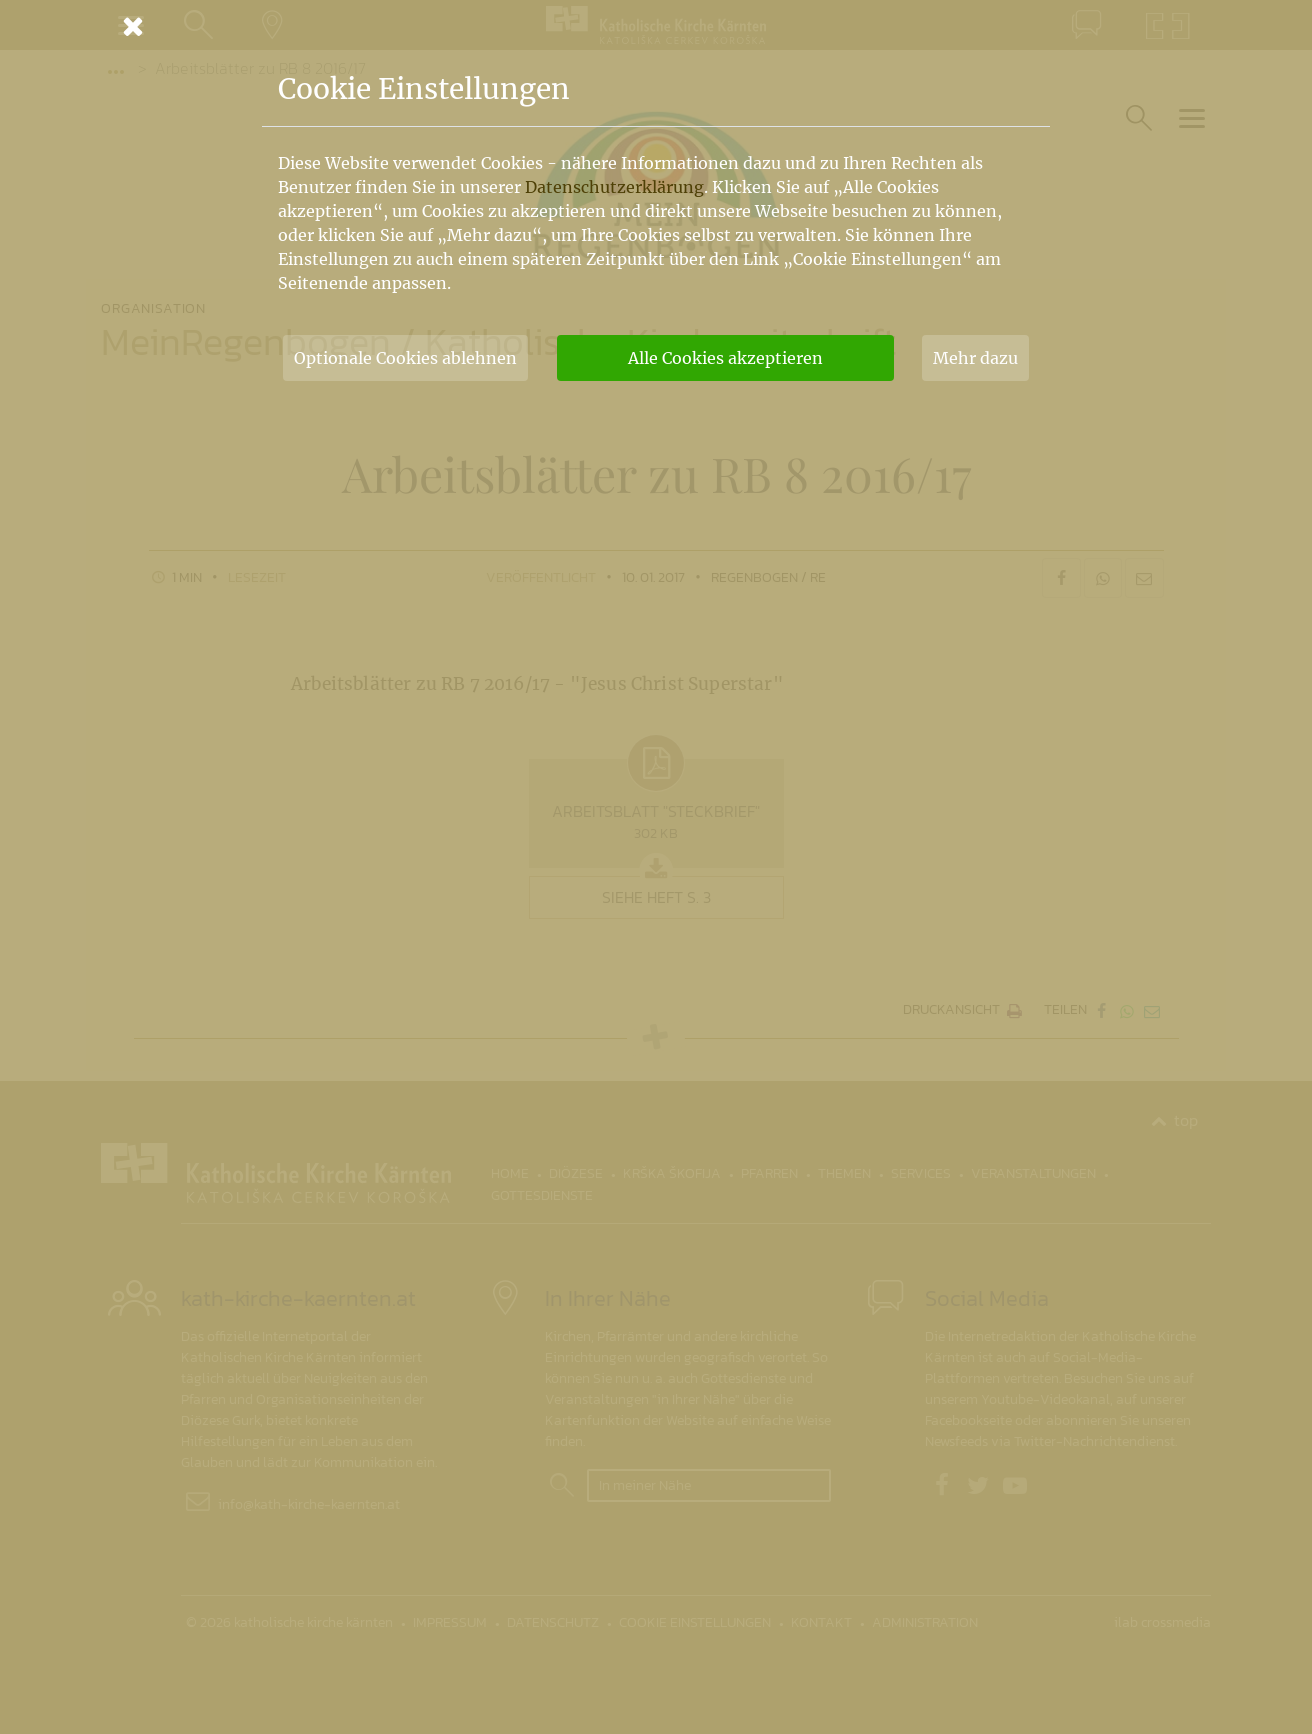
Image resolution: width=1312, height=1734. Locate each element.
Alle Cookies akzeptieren (725, 358)
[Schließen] (656, 26)
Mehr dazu (975, 358)
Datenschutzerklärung (614, 187)
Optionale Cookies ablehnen (405, 358)
